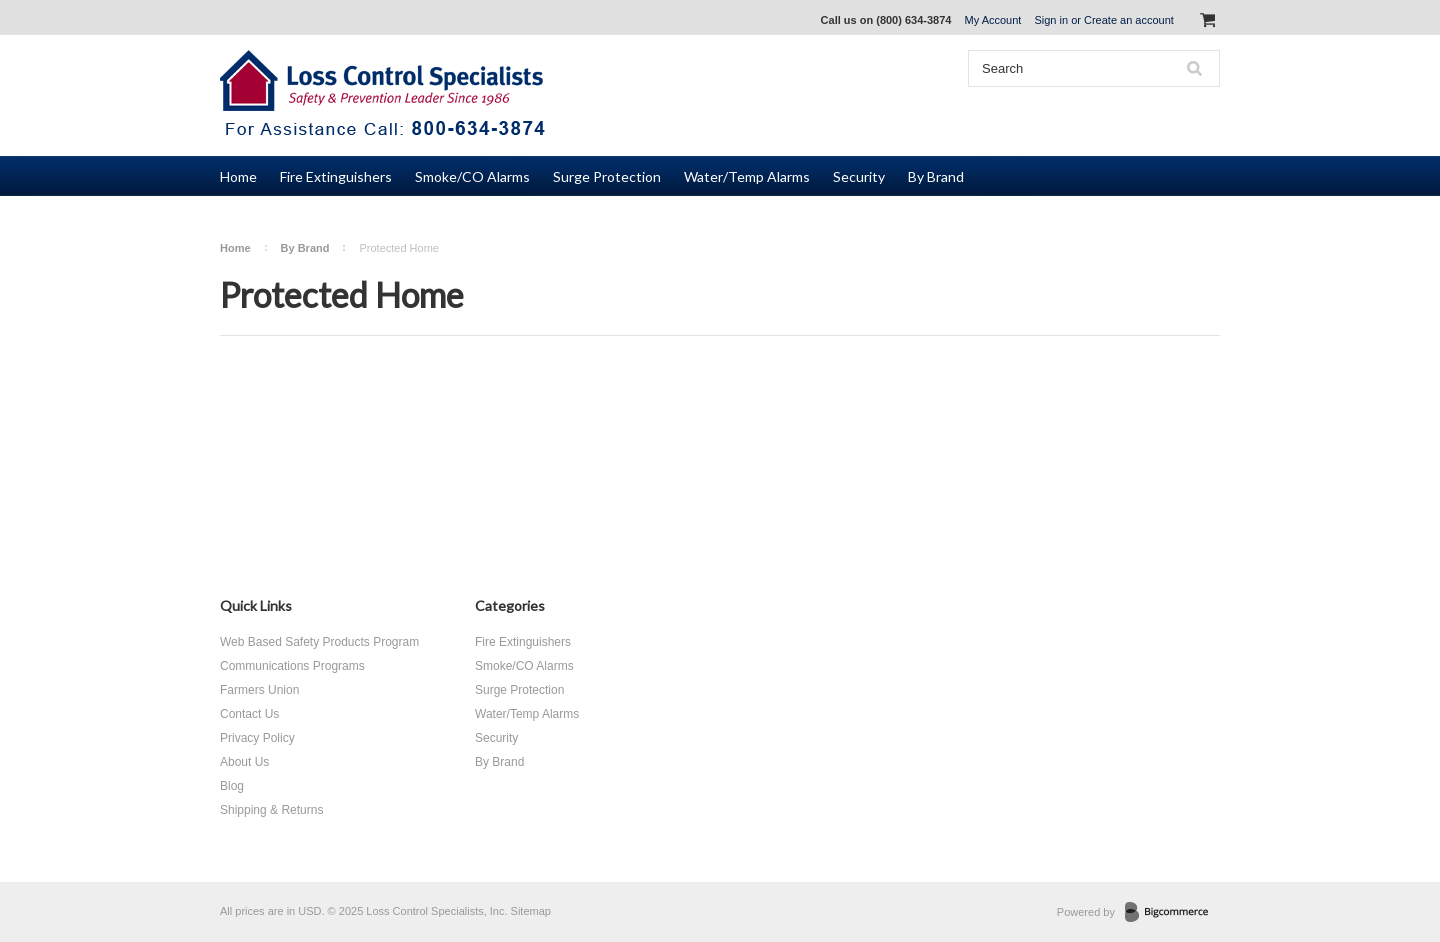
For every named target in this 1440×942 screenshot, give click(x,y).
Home (235, 248)
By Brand (936, 176)
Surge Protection (607, 176)
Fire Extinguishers (336, 176)
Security (859, 176)
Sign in (1051, 20)
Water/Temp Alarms (747, 176)
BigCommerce (1172, 913)
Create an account (1129, 20)
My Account (993, 20)
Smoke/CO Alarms (472, 176)
